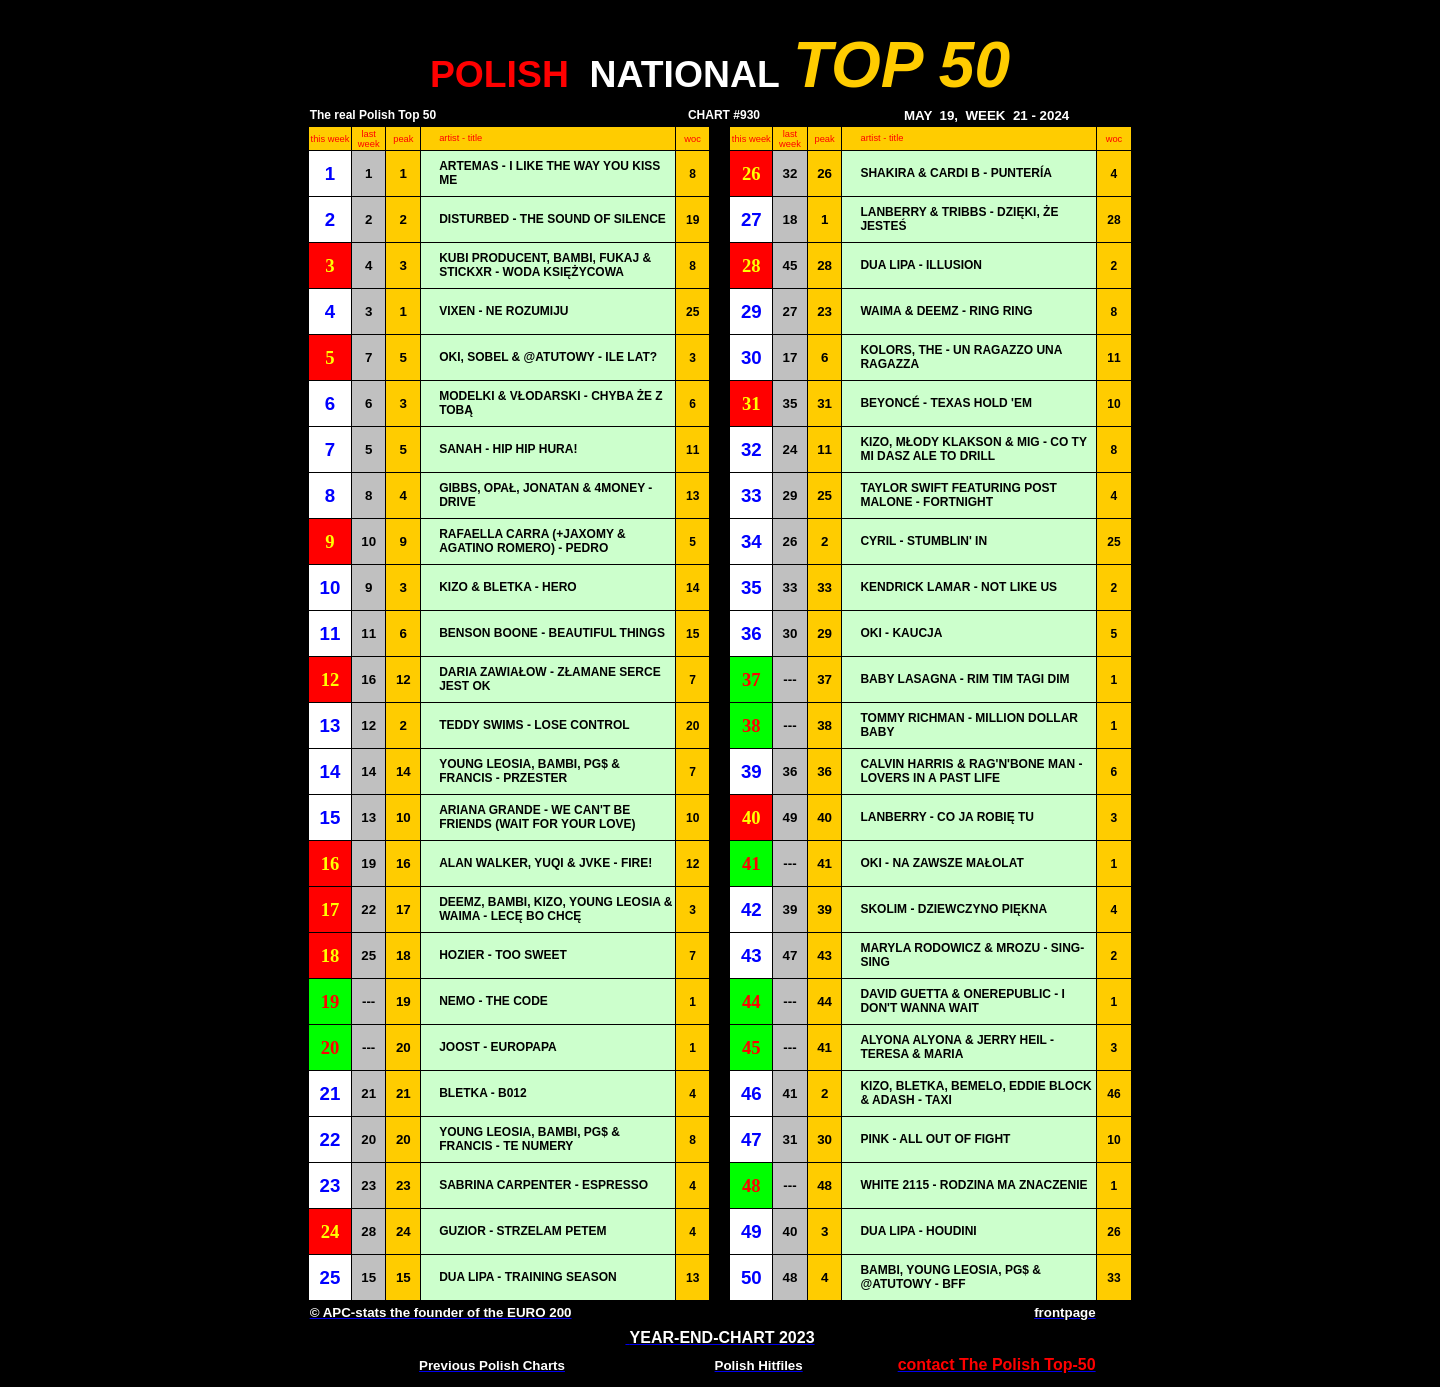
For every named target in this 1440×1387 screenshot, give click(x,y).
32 (790, 173)
